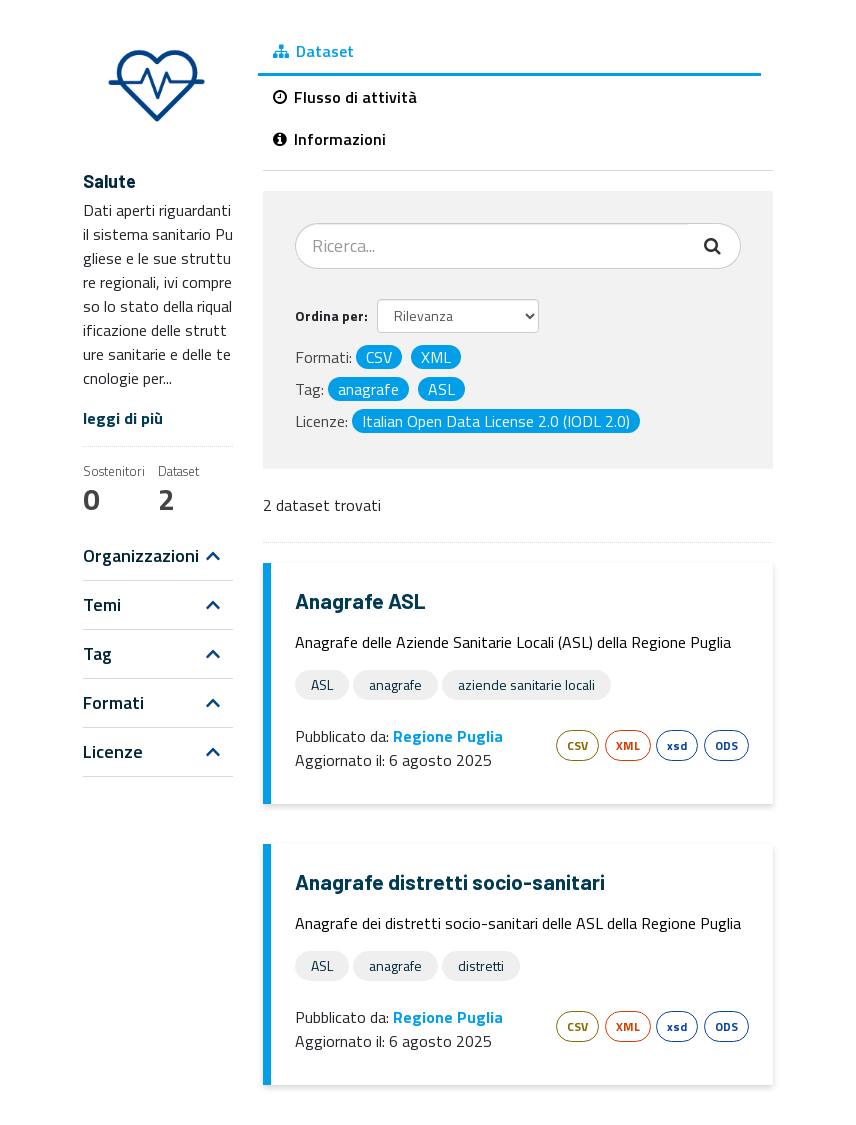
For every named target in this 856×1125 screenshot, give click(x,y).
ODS (726, 745)
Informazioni (329, 139)
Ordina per (329, 315)
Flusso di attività (345, 97)
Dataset (313, 51)
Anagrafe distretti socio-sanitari (450, 881)
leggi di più (123, 418)
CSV (577, 745)
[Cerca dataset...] (492, 246)
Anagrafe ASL (360, 600)
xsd (677, 745)
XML (628, 745)
